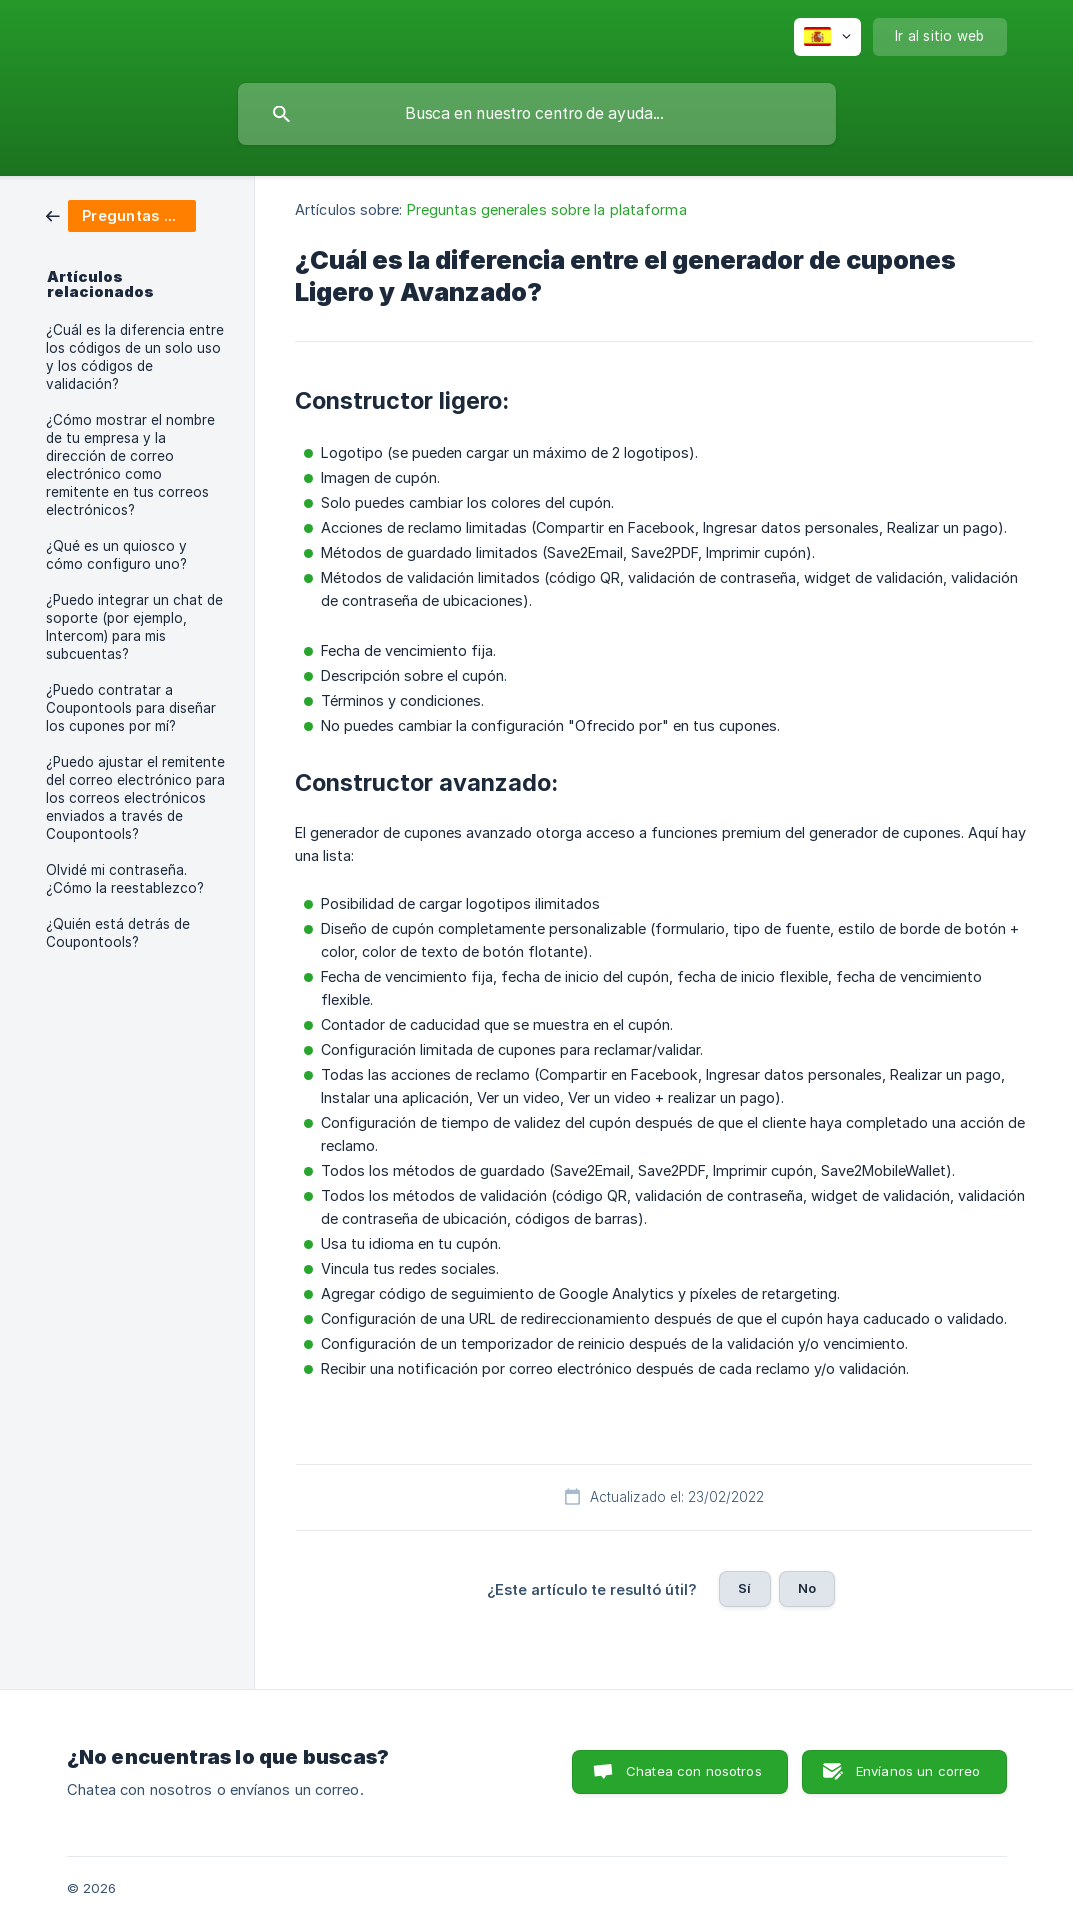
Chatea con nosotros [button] (694, 1771)
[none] (827, 37)
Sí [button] (744, 1588)
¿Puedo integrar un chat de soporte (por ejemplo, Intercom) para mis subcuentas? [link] (134, 627)
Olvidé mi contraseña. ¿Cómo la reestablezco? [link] (125, 879)
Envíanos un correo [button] (918, 1771)
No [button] (807, 1588)
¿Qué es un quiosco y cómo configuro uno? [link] (116, 555)
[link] (121, 214)
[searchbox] (537, 114)
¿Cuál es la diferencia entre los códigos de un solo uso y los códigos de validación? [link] (135, 357)
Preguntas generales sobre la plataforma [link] (547, 209)
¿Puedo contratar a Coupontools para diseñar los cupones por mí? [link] (131, 708)
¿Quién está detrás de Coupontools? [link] (118, 933)
